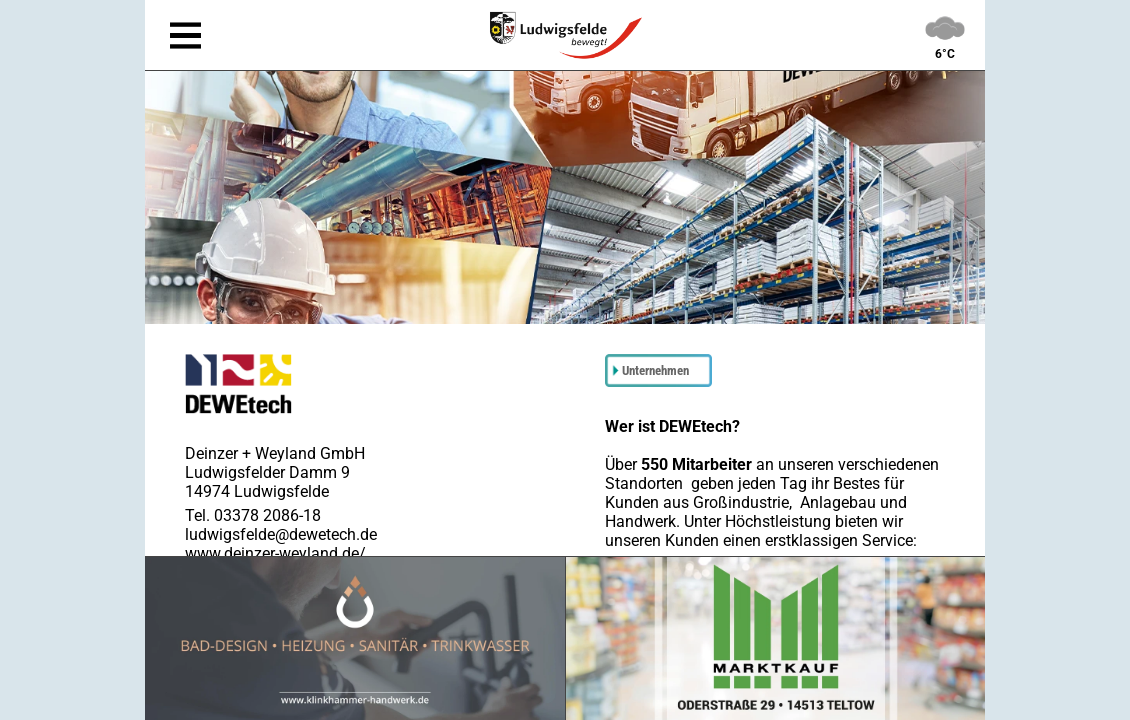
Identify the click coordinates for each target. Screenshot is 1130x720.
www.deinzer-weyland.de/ (275, 553)
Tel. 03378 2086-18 (253, 515)
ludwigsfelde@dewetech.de (281, 534)
